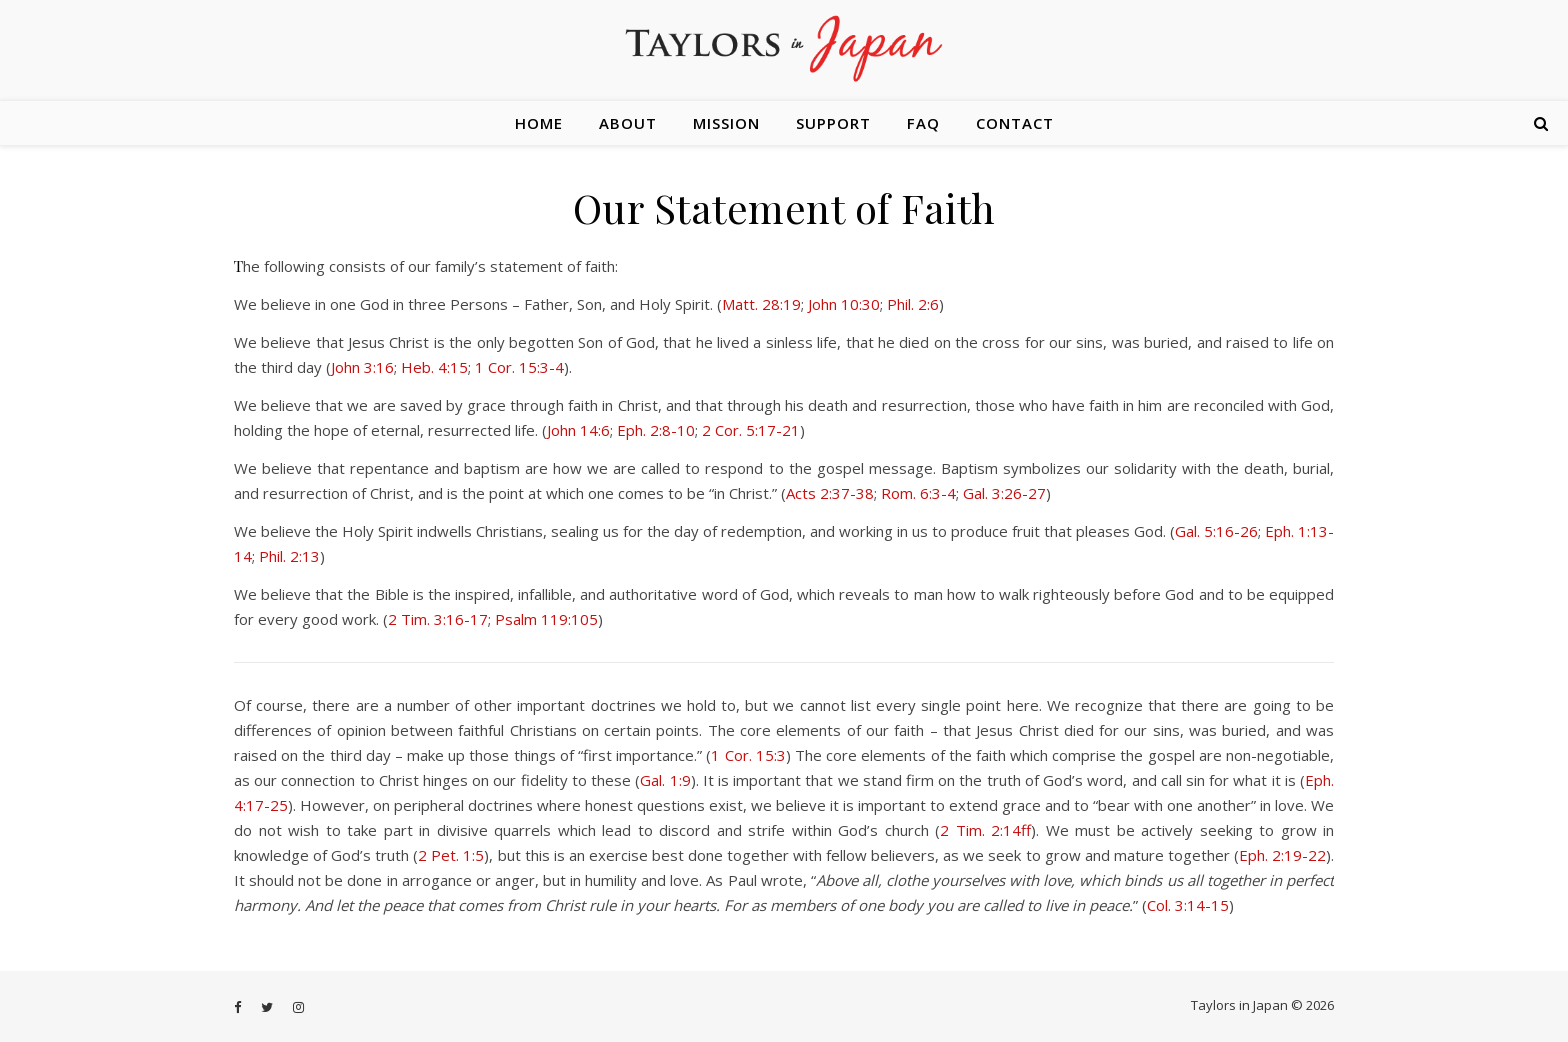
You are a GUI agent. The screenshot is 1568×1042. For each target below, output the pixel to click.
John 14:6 (578, 430)
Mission (726, 123)
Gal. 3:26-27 (1004, 493)
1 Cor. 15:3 (748, 755)
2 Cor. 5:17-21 (751, 430)
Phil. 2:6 (913, 304)
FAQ (923, 123)
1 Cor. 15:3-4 (519, 367)
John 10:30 (844, 304)
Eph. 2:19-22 (1282, 855)
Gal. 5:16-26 (1216, 531)
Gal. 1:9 (665, 780)
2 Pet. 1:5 (451, 855)
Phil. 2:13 (289, 556)
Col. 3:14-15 (1188, 905)
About (628, 123)
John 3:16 (362, 367)
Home (539, 123)
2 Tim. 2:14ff (985, 830)
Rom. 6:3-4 (918, 493)
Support (833, 123)
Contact (1015, 123)
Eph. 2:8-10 (656, 430)
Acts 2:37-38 (830, 493)
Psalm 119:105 (546, 619)
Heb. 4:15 (434, 367)
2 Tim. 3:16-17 (438, 619)
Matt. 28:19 (761, 304)
